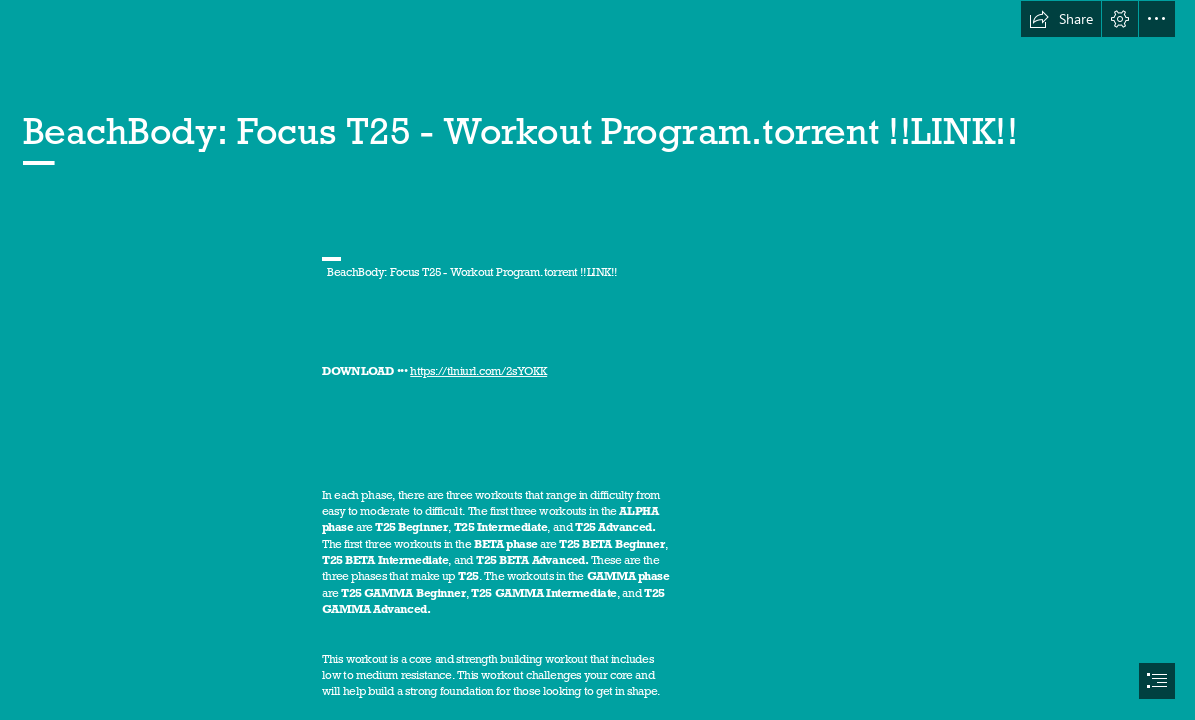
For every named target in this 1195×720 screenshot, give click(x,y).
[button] (1061, 19)
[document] (597, 360)
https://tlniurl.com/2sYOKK (478, 371)
